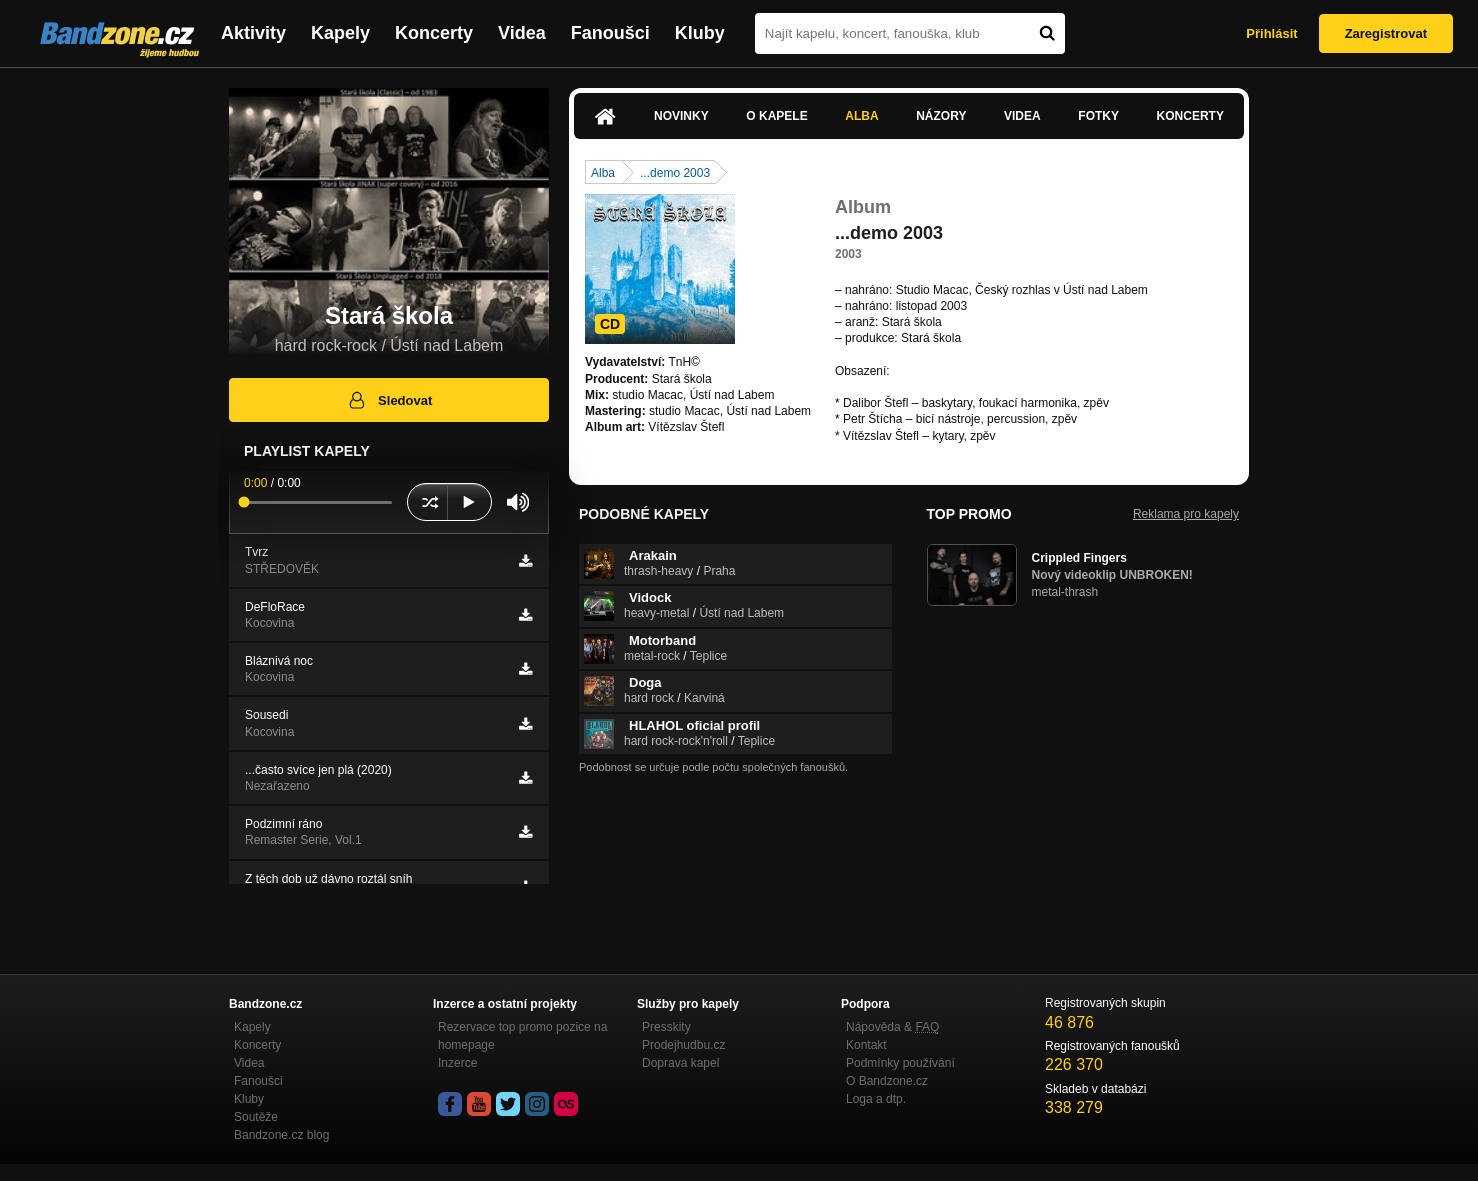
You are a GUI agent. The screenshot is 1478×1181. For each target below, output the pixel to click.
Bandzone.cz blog (281, 1135)
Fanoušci (610, 33)
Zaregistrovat (1386, 33)
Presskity (666, 1027)
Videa (522, 33)
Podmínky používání (900, 1063)
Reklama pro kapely (1186, 514)
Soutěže (256, 1117)
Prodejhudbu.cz (683, 1045)
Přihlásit (1271, 33)
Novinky (681, 116)
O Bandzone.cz (887, 1081)
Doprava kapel (680, 1063)
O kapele (776, 116)
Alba (861, 116)
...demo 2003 (675, 173)
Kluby (700, 33)
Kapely (340, 33)
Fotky (1098, 116)
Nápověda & (892, 1027)
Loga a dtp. (876, 1099)
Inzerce (457, 1063)
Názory (941, 116)
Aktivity (253, 33)
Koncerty (434, 33)
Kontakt (866, 1045)
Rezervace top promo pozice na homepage (522, 1036)
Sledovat (389, 400)
